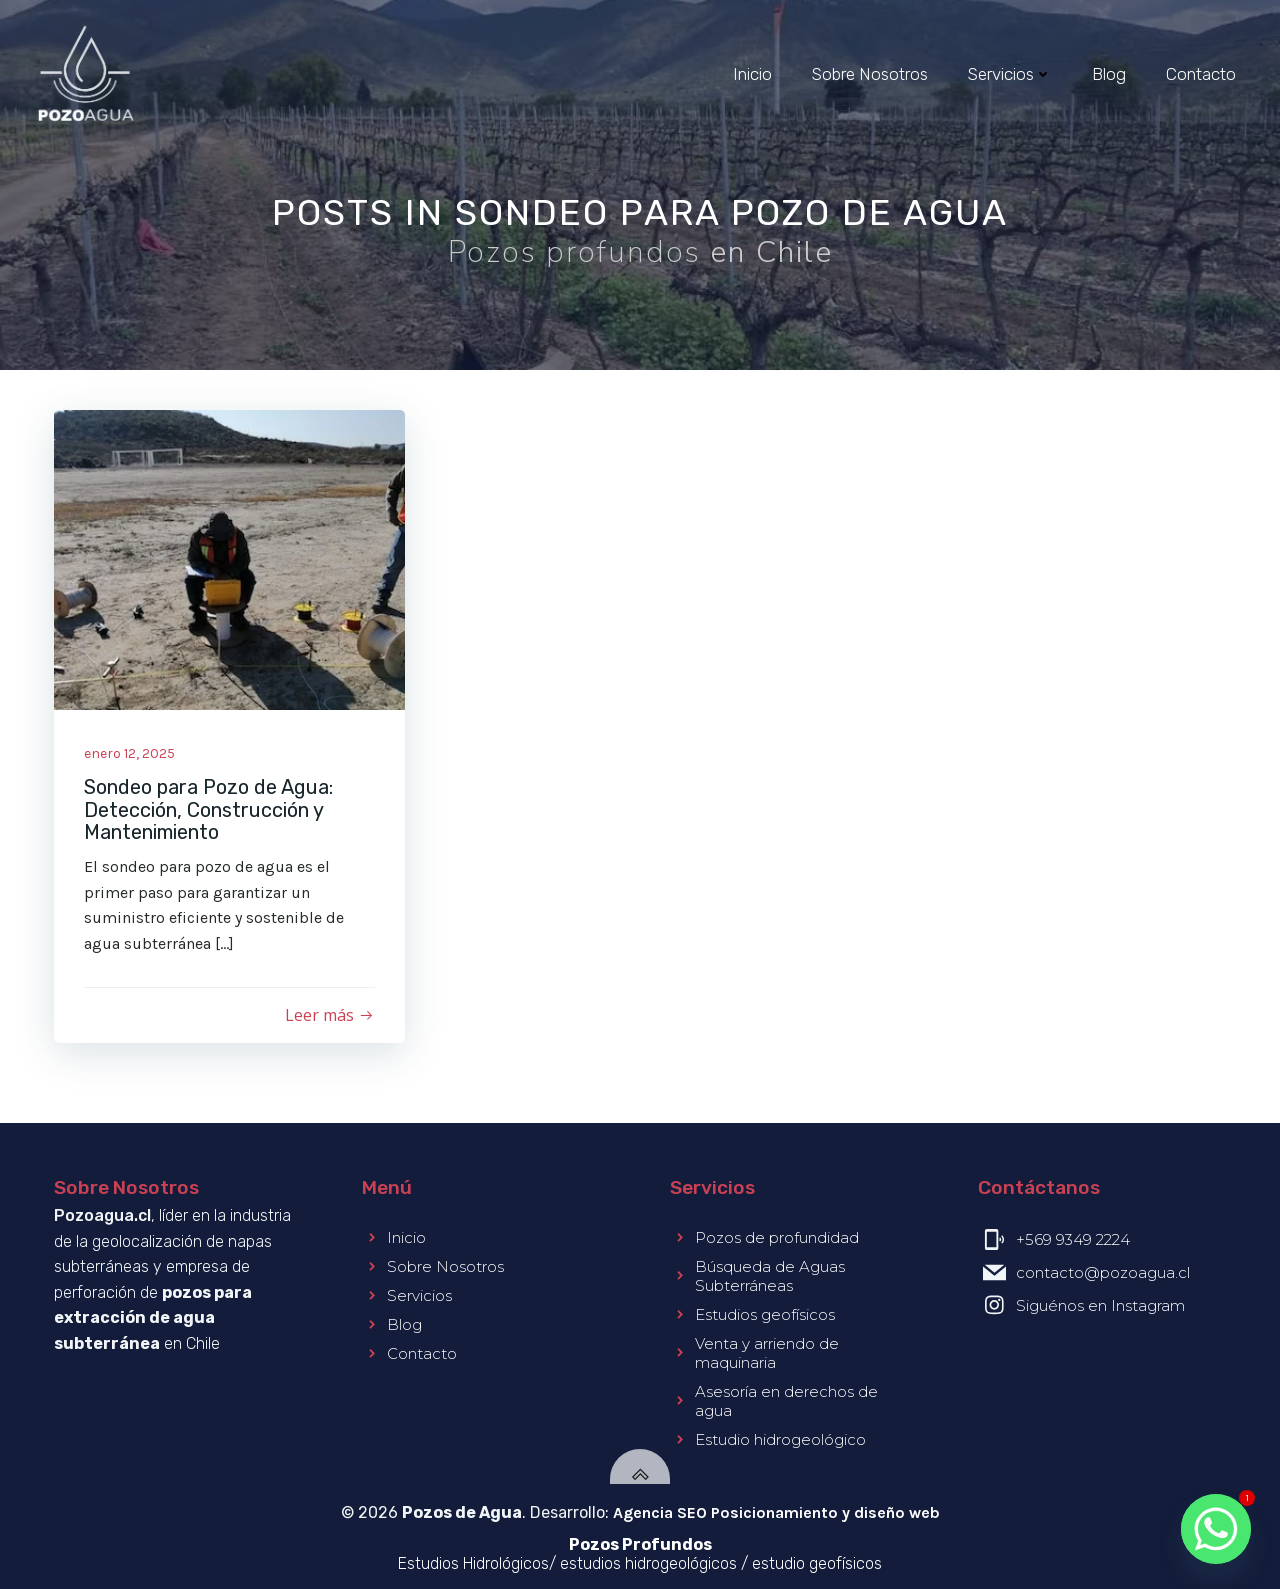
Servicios (1010, 74)
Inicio (752, 74)
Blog (1109, 74)
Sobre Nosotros (870, 74)
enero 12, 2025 (129, 753)
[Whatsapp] (1216, 1529)
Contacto (1201, 74)
